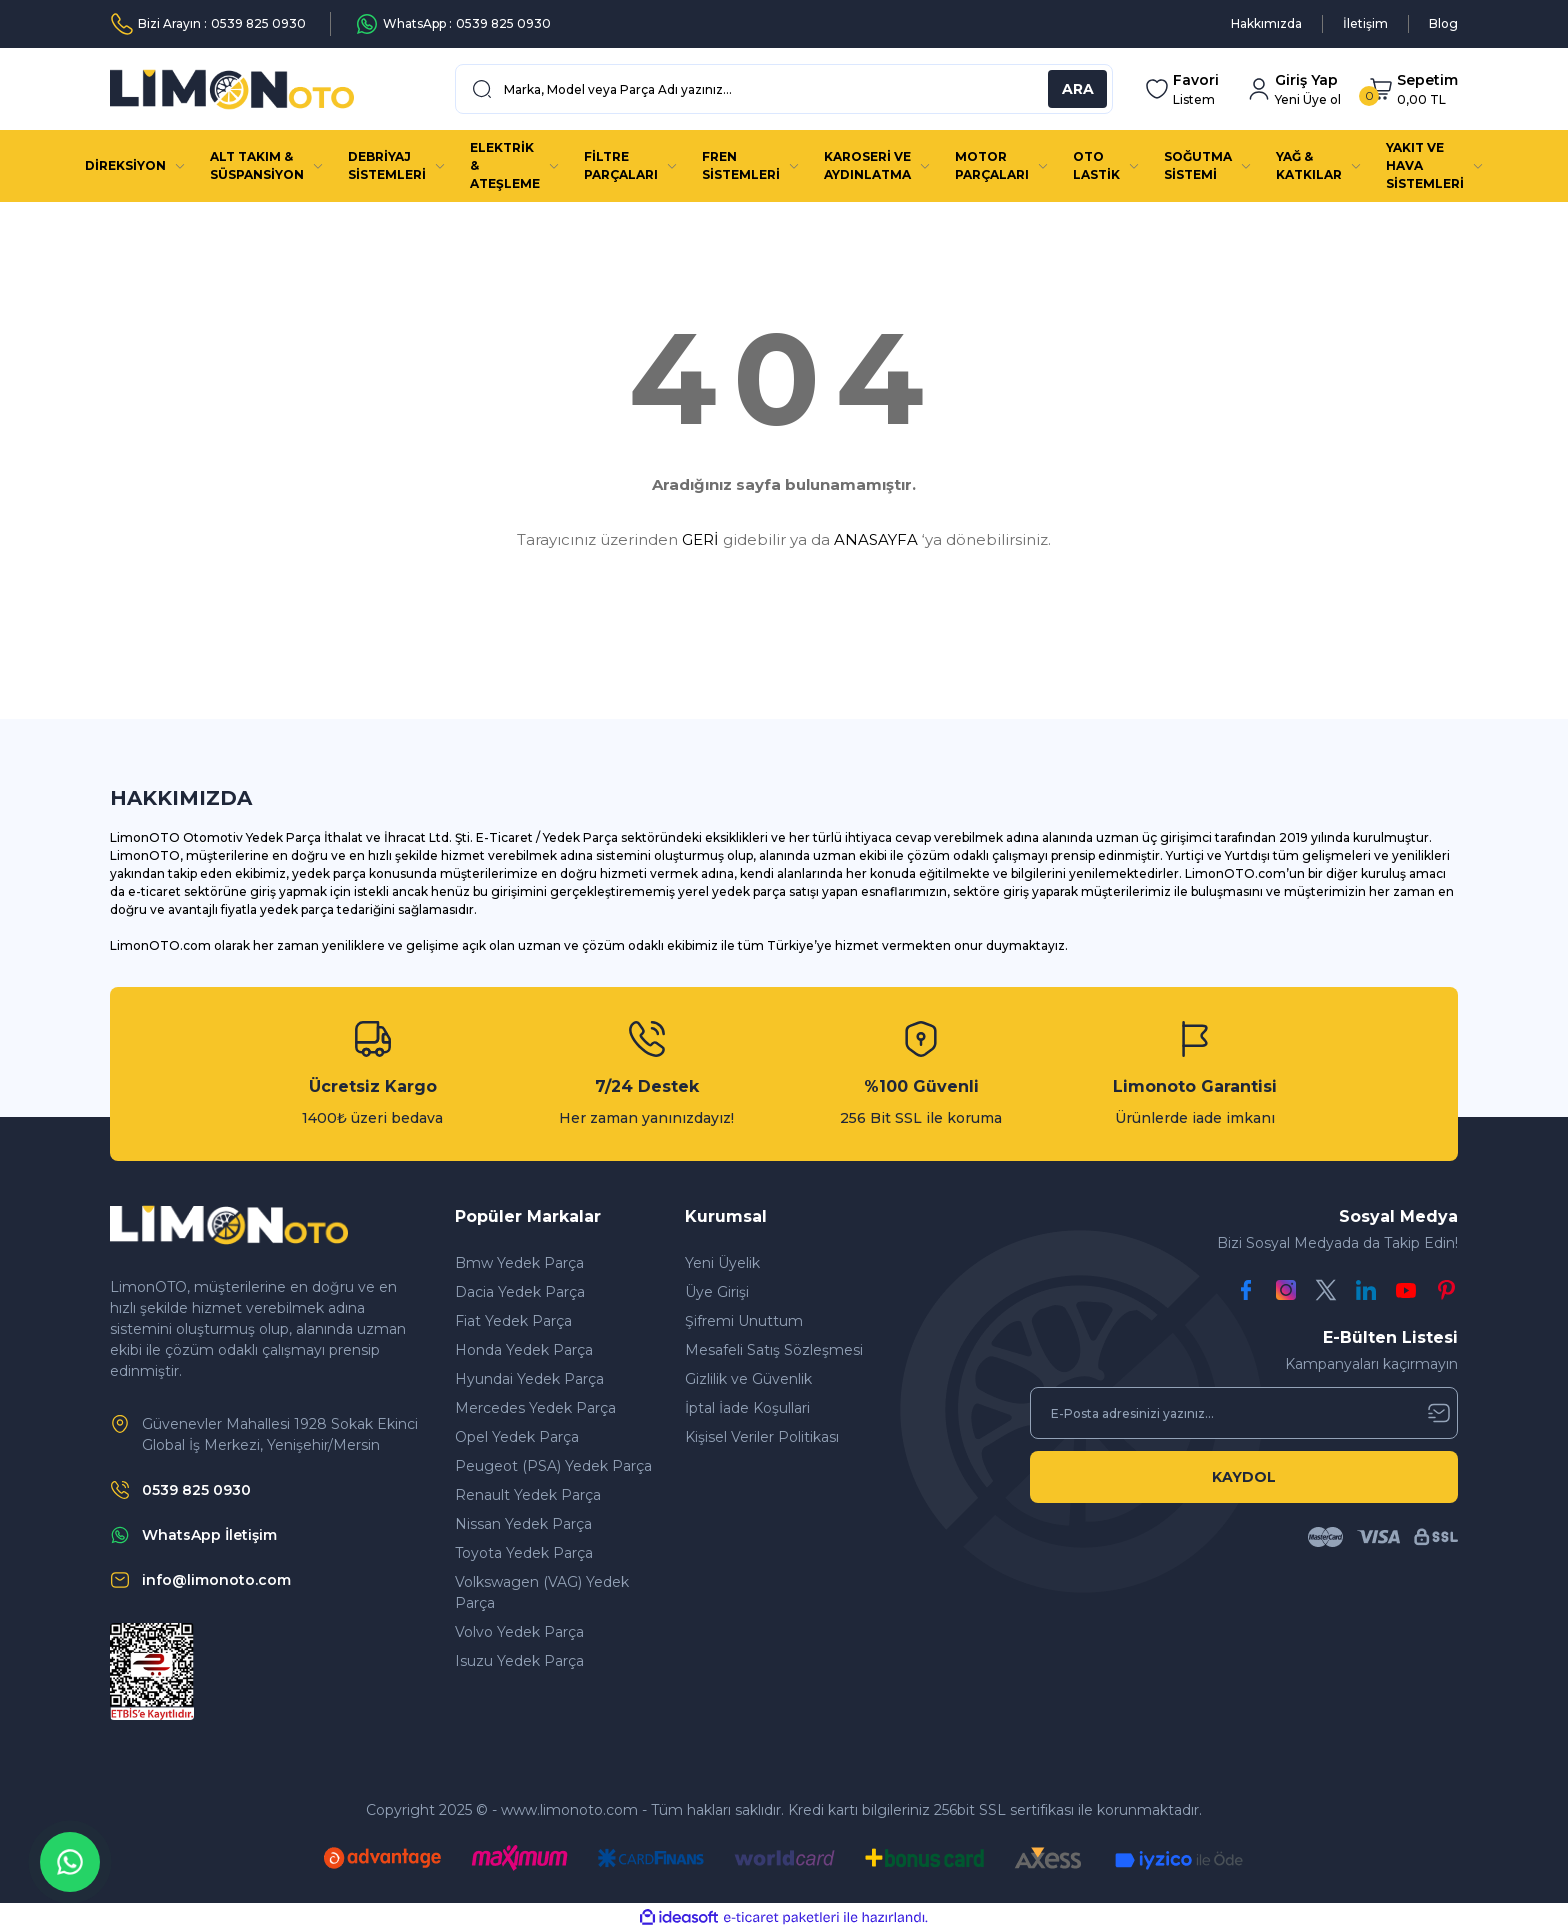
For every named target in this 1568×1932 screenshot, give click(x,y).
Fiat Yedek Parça (513, 1321)
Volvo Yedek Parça (519, 1632)
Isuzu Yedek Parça (519, 1661)
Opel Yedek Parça (517, 1437)
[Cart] (1413, 89)
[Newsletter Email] (1244, 1413)
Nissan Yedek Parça (523, 1524)
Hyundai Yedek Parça (529, 1379)
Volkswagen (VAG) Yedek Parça (542, 1592)
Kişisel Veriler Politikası (762, 1437)
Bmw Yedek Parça (519, 1263)
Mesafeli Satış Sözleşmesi (774, 1350)
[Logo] (232, 89)
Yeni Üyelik (722, 1263)
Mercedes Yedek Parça (535, 1408)
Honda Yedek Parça (524, 1350)
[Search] (784, 89)
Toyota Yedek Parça (524, 1553)
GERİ (700, 539)
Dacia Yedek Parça (520, 1292)
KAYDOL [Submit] (1244, 1477)
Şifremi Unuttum (744, 1321)
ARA (1078, 89)
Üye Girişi (717, 1292)
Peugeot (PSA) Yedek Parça (553, 1466)
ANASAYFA (876, 539)
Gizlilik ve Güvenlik (748, 1379)
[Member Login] (1294, 89)
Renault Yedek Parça (528, 1495)
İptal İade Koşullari (747, 1408)
